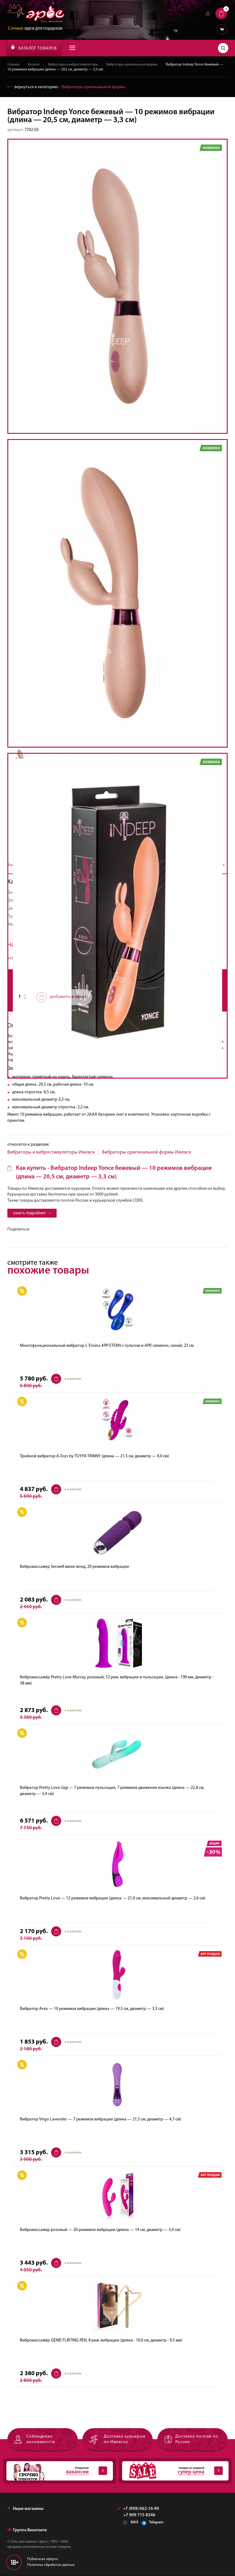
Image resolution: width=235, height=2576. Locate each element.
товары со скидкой (172, 2471)
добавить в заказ (61, 997)
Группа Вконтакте (27, 2531)
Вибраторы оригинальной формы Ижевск (146, 1152)
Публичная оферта (42, 2560)
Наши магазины (25, 2509)
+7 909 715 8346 (139, 2516)
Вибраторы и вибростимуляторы (76, 64)
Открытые (56, 2471)
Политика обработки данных (51, 2565)
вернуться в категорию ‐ (66, 87)
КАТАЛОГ (34, 48)
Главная (13, 64)
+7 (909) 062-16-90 (138, 2509)
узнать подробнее (33, 1213)
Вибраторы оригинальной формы (139, 64)
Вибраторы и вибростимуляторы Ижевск (51, 1152)
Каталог (34, 64)
